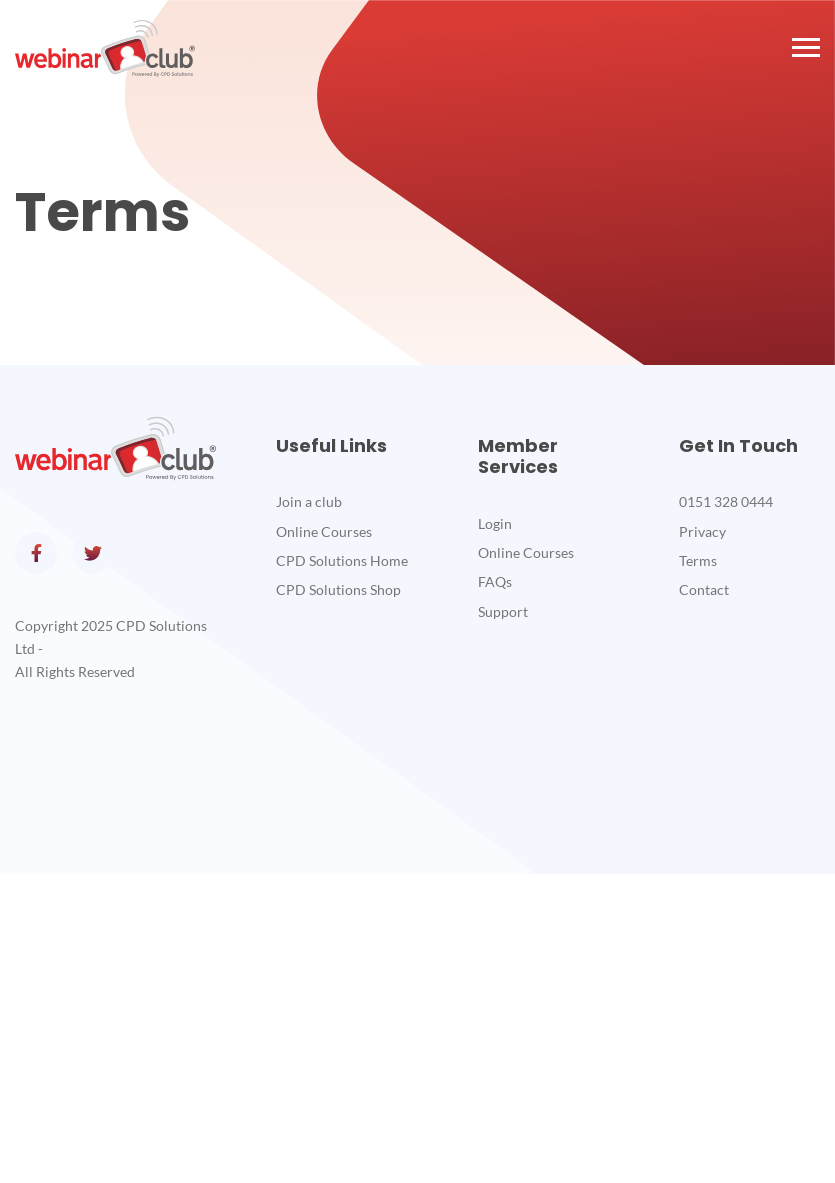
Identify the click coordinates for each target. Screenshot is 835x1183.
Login (495, 523)
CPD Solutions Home (342, 560)
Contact (704, 589)
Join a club (309, 501)
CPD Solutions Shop (338, 589)
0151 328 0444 (726, 501)
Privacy (702, 531)
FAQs (495, 581)
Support (503, 611)
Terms (698, 560)
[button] (805, 48)
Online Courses (324, 531)
